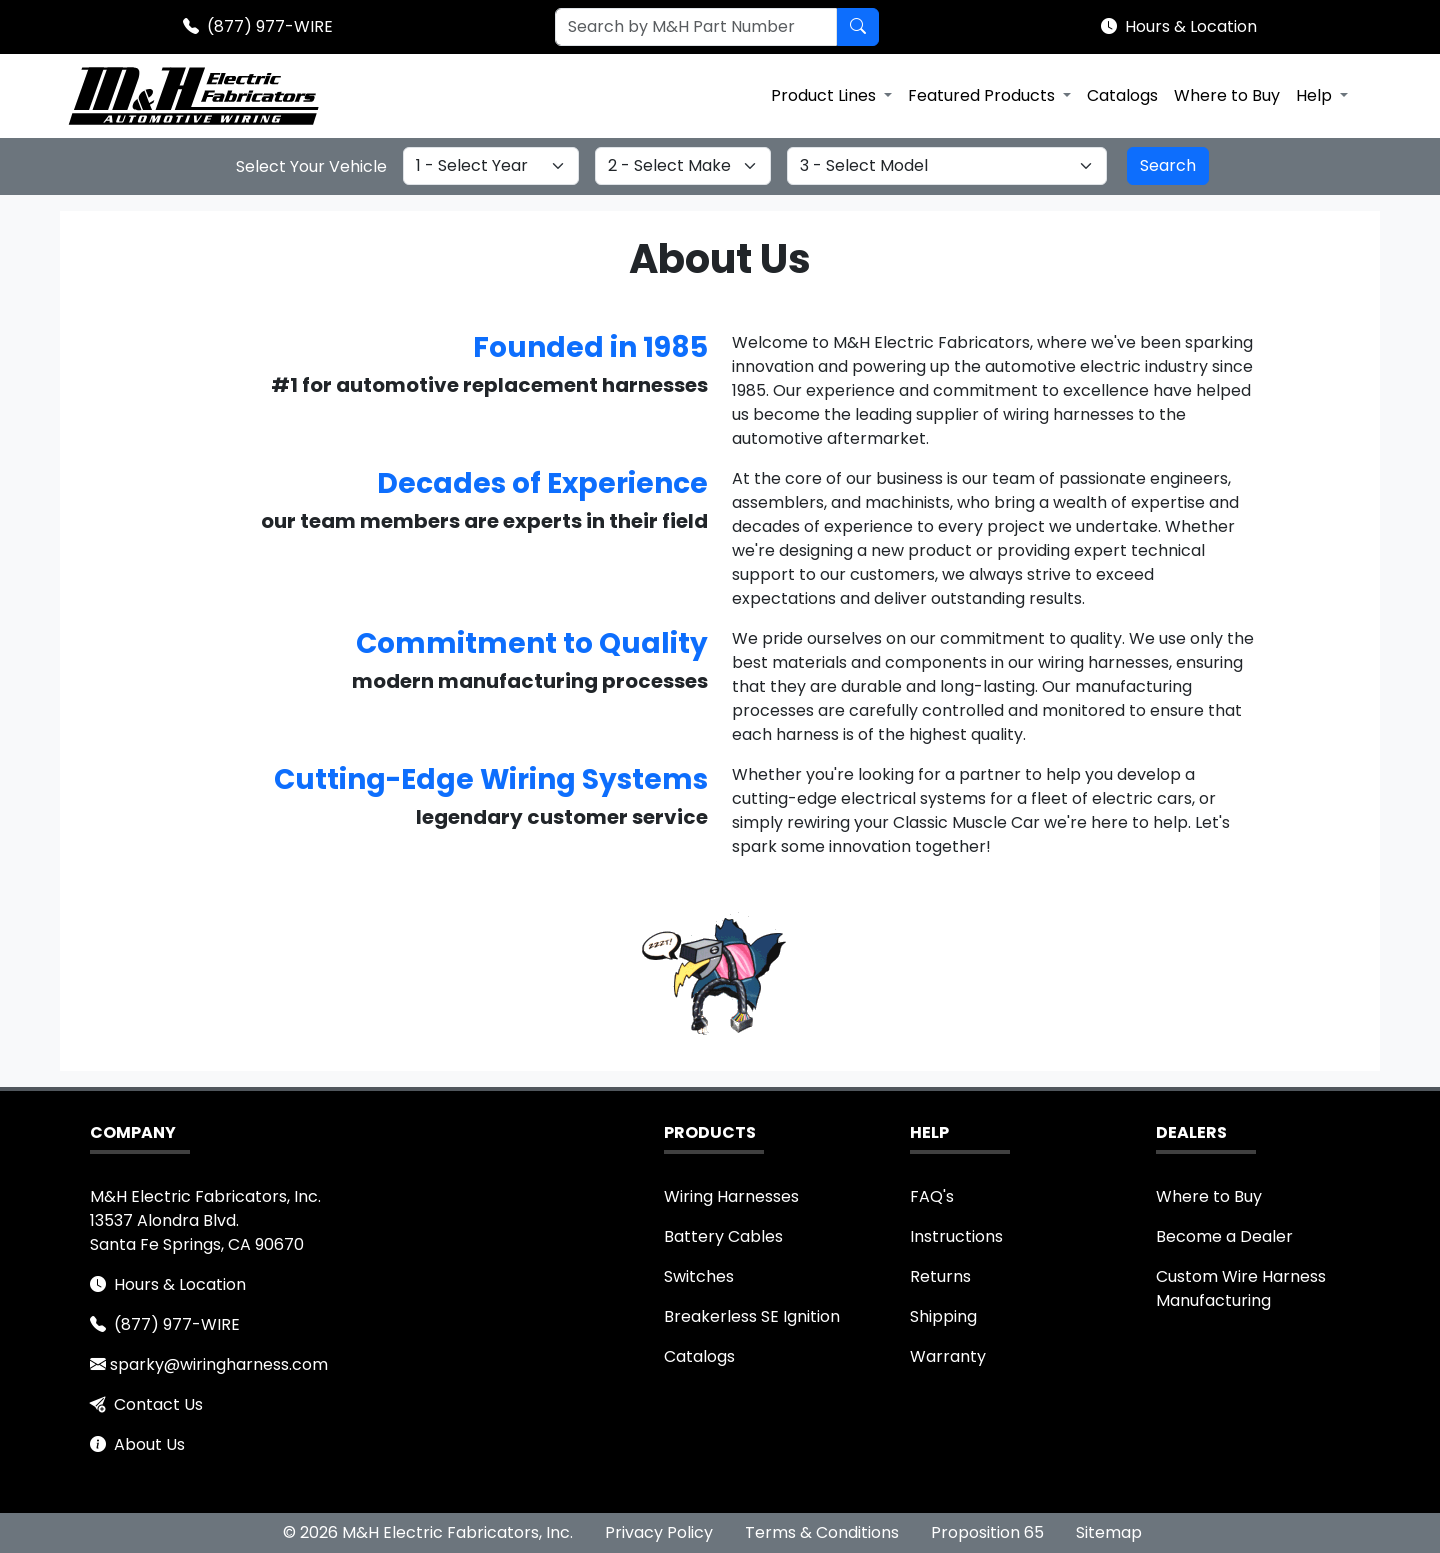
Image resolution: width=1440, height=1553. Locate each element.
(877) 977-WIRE (270, 26)
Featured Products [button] (983, 95)
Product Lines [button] (825, 95)
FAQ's (932, 1196)
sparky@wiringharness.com (219, 1364)
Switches (699, 1276)
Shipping (943, 1316)
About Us (149, 1444)
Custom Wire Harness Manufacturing (1241, 1288)
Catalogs (1122, 95)
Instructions (956, 1236)
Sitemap (1109, 1532)
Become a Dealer (1224, 1236)
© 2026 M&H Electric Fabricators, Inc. (428, 1532)
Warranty (948, 1356)
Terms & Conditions (822, 1532)
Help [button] (1316, 95)
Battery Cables (723, 1236)
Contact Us (158, 1404)
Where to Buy (1227, 95)
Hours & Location (1191, 26)
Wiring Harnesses (731, 1196)
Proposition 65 (987, 1532)
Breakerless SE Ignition (752, 1316)
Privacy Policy (659, 1532)
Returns (940, 1276)
